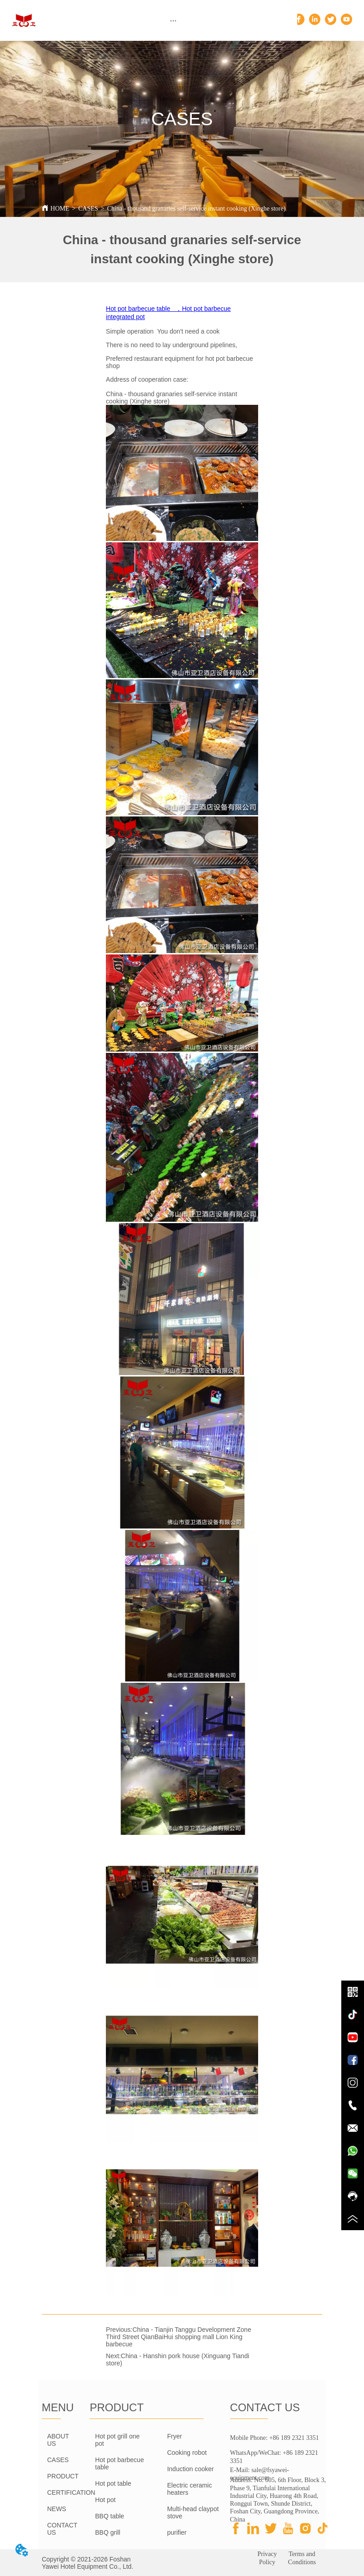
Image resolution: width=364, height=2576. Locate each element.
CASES (88, 208)
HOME (59, 208)
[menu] (173, 20)
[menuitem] (173, 20)
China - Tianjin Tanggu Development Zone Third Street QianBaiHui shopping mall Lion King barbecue (178, 2337)
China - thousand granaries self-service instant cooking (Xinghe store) (196, 208)
